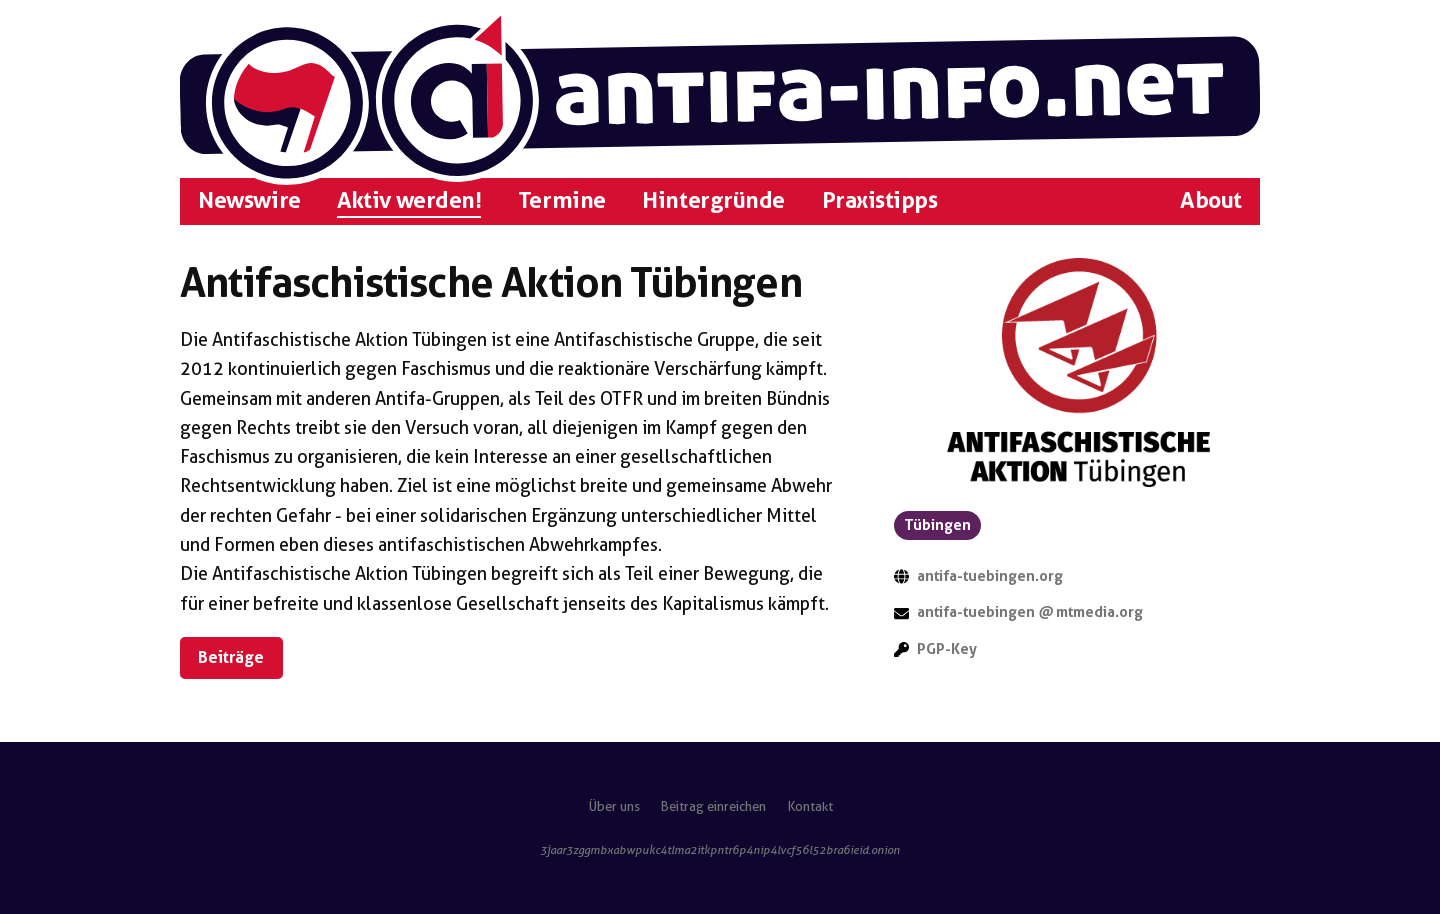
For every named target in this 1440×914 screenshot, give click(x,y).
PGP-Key (947, 649)
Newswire (249, 200)
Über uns (614, 806)
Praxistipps (880, 200)
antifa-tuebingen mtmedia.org (1030, 612)
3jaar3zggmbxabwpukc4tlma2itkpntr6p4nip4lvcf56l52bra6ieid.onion (720, 850)
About (1211, 200)
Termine (562, 200)
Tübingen (937, 525)
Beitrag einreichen (713, 806)
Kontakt (810, 806)
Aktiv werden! (409, 200)
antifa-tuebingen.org (990, 576)
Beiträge (231, 657)
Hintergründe (713, 200)
